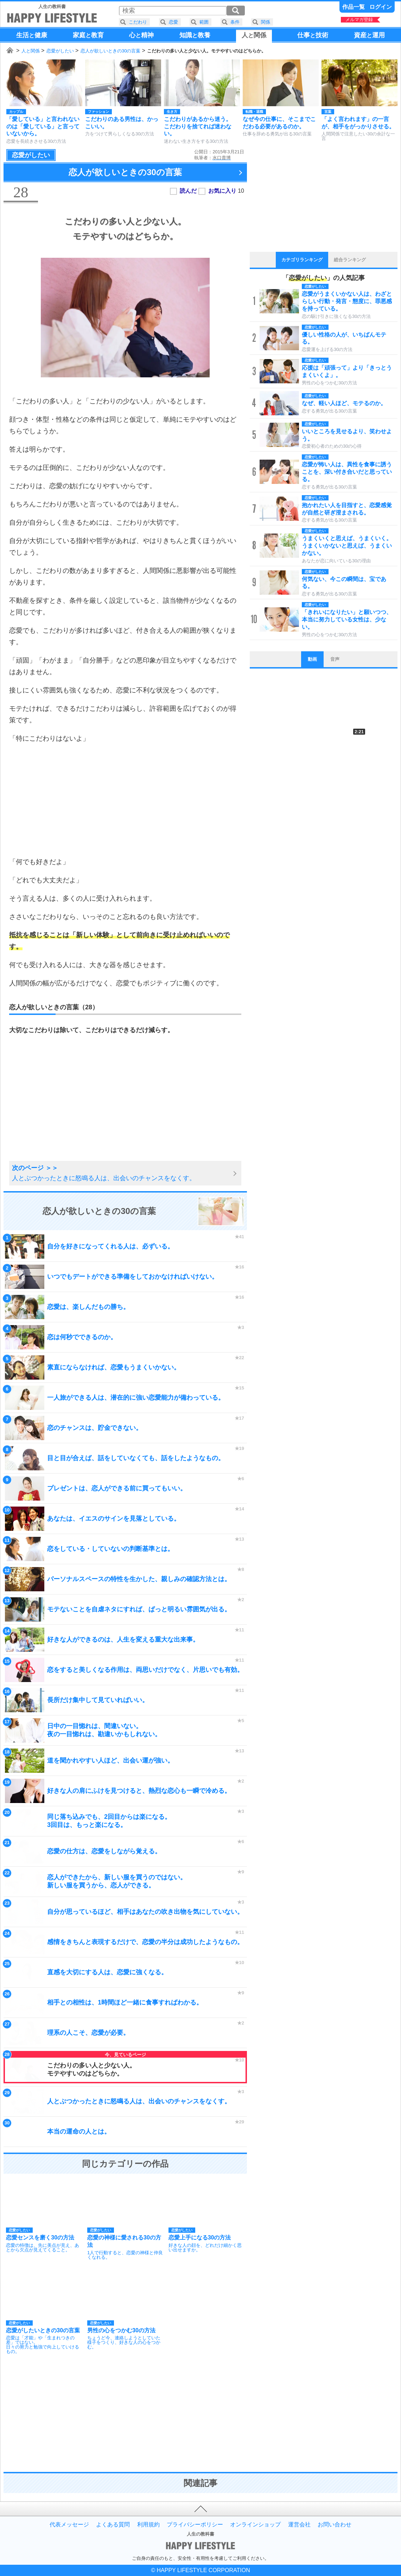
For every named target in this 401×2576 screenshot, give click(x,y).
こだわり (138, 22)
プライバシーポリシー (195, 2524)
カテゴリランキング (302, 259)
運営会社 (299, 2524)
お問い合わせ (334, 2524)
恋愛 (173, 22)
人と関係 (30, 50)
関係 (265, 22)
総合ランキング (350, 259)
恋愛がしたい (60, 50)
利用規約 (148, 2524)
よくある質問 (113, 2524)
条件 (235, 22)
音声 (334, 659)
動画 (312, 659)
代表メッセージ (69, 2524)
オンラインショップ (255, 2524)
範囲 (204, 22)
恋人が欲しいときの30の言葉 (110, 50)
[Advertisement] (125, 800)
